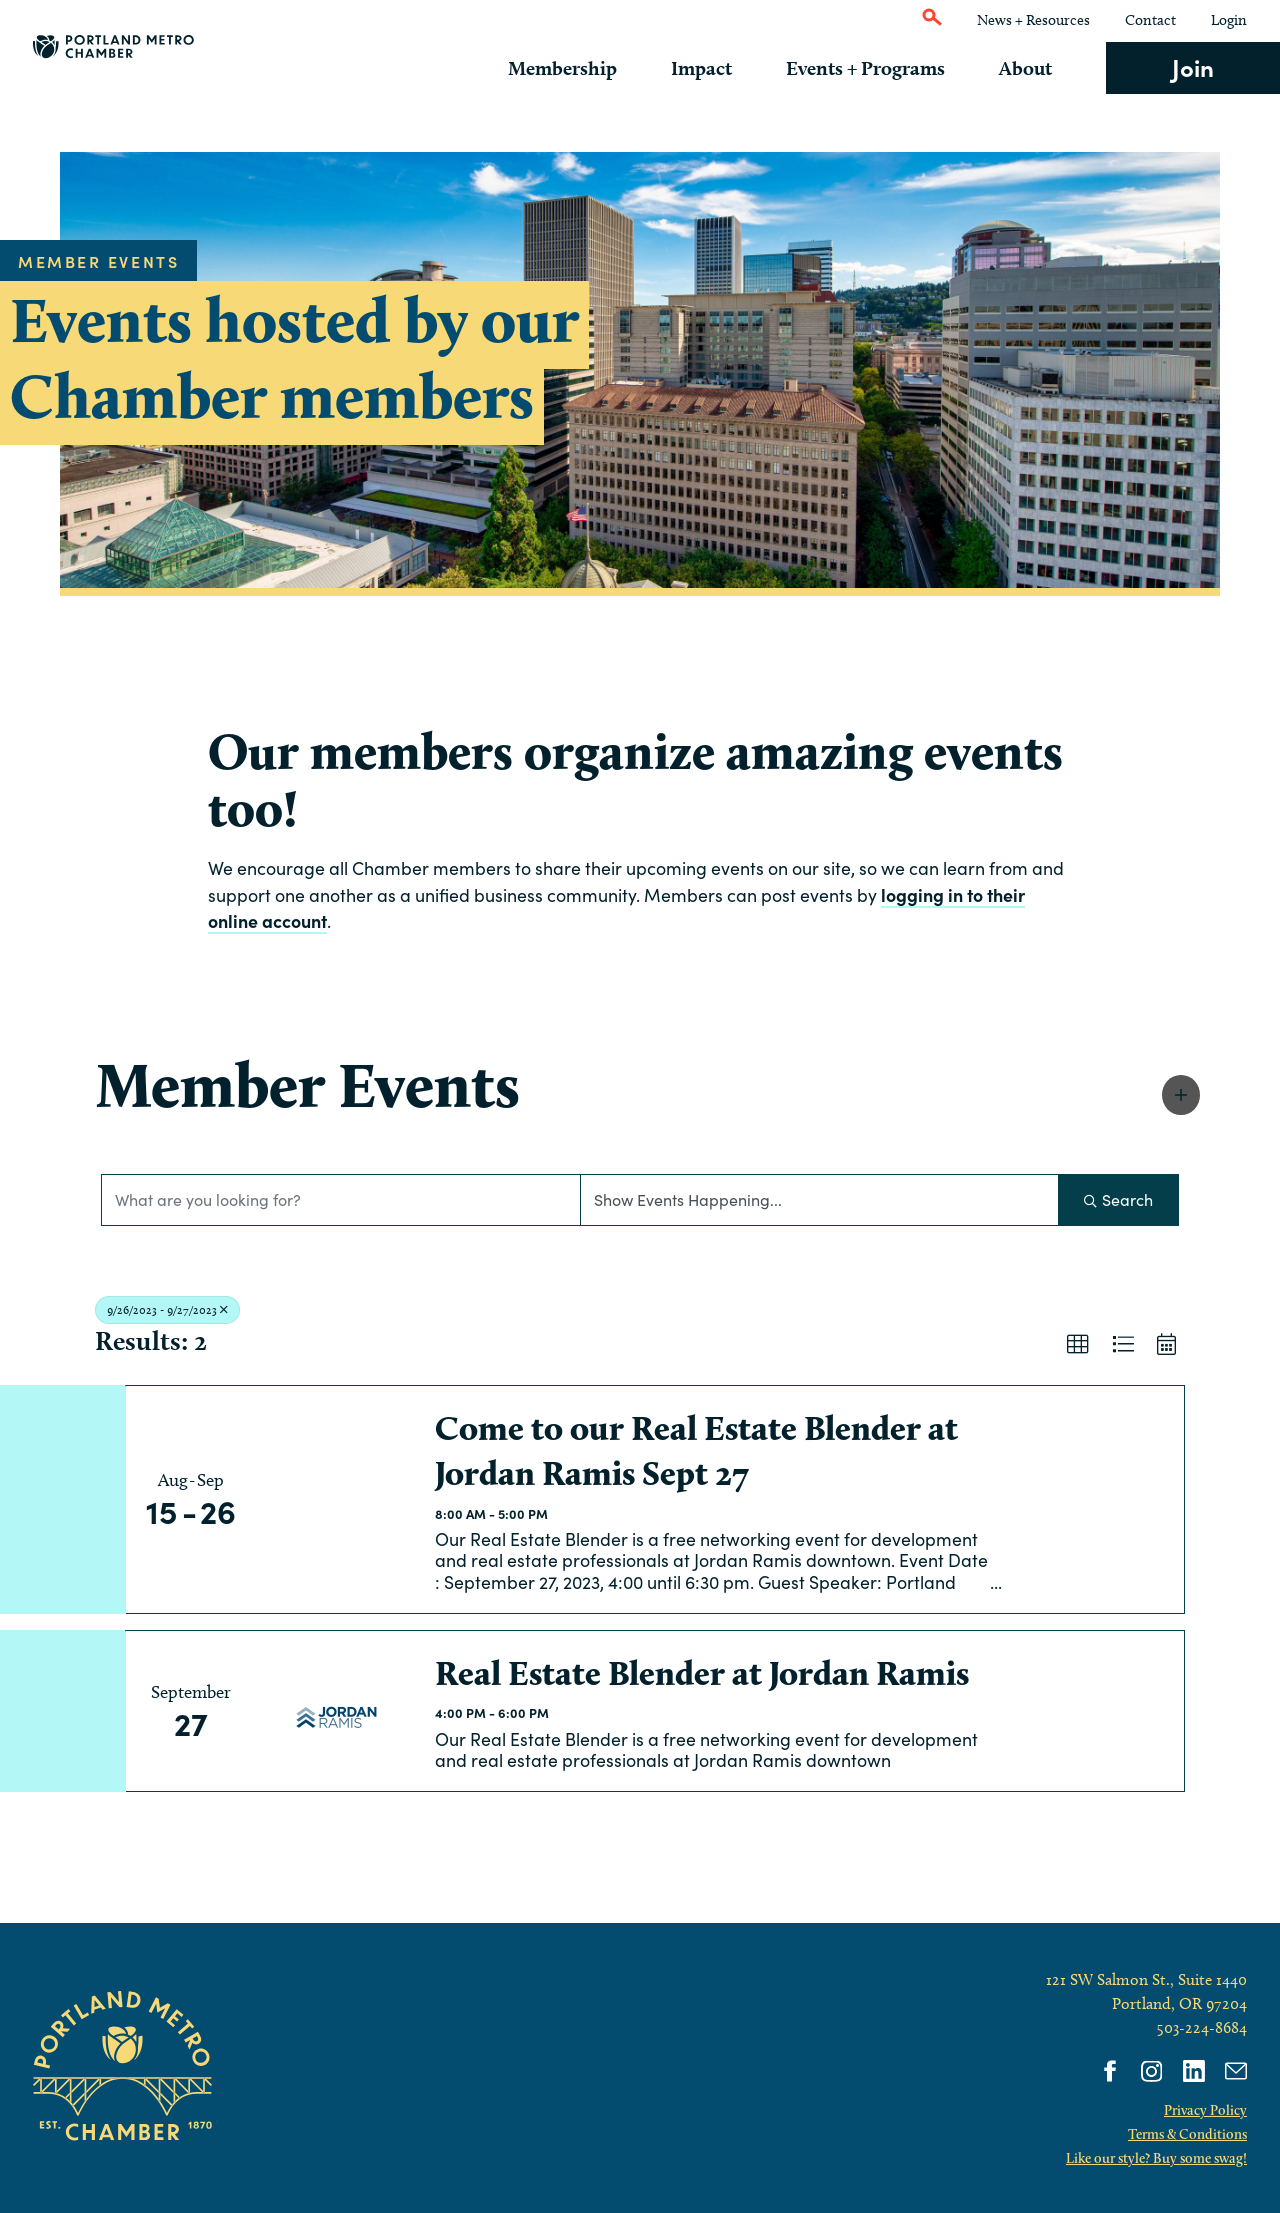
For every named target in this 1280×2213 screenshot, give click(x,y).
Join (1193, 66)
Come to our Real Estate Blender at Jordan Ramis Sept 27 (696, 1451)
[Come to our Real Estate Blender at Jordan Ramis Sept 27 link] (335, 1499)
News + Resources (1033, 20)
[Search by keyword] (341, 1200)
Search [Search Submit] (1118, 1199)
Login (1229, 20)
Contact (1150, 20)
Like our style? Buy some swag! (1156, 2158)
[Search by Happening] (820, 1200)
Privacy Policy (1205, 2110)
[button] (1181, 1095)
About (1033, 68)
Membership (592, 68)
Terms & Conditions (1187, 2134)
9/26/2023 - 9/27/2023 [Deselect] (167, 1309)
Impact (724, 68)
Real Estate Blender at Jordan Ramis (702, 1673)
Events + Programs (880, 68)
